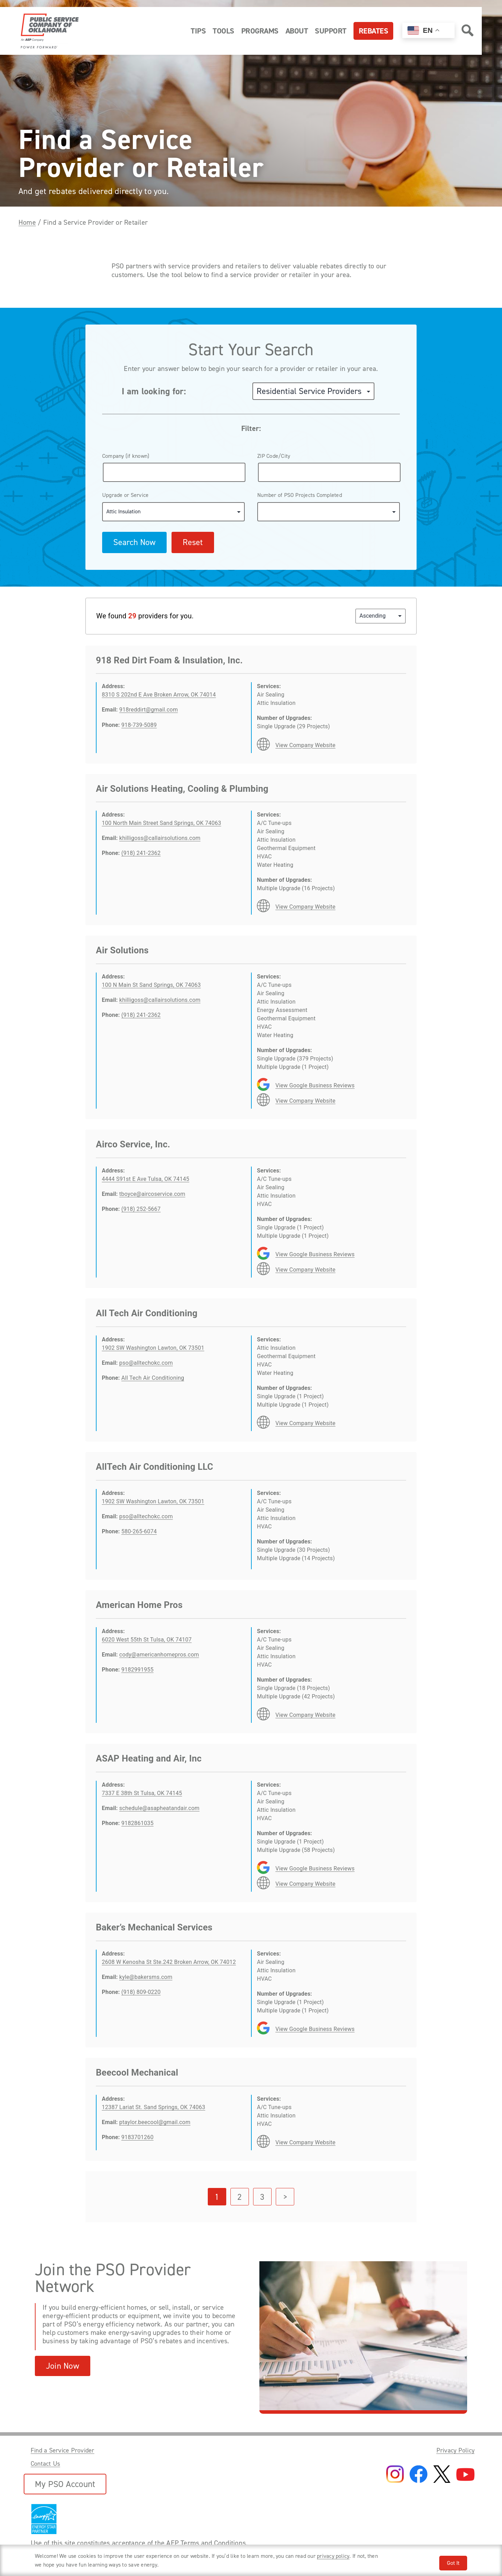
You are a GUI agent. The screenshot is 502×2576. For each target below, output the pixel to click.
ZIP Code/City (273, 456)
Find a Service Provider (62, 2450)
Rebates (373, 31)
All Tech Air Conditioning (152, 1378)
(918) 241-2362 (141, 853)
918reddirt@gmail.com (148, 709)
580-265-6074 (139, 1531)
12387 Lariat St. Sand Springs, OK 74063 (153, 2107)
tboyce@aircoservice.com (152, 1194)
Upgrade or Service (125, 495)
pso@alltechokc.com (146, 1363)
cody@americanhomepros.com (159, 1654)
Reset (193, 542)
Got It (453, 2563)
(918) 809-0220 (141, 1992)
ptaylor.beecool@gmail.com (154, 2122)
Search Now (134, 542)
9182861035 (137, 1823)
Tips (198, 31)
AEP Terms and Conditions (206, 2542)
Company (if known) (125, 456)
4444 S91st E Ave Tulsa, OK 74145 (145, 1179)
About (297, 31)
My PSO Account (65, 2484)
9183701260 (137, 2137)
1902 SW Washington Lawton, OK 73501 (153, 1348)
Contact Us (45, 2463)
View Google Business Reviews (315, 1085)
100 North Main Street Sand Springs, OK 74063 (161, 823)
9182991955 (137, 1669)
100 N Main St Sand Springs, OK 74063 (151, 985)
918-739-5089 (139, 725)
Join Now (62, 2366)
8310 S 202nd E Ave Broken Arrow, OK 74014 (159, 694)
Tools (223, 31)
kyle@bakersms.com (145, 1977)
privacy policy (333, 2556)
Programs (260, 31)
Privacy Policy (455, 2450)
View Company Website (305, 745)
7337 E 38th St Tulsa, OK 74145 (142, 1793)
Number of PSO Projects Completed (299, 495)
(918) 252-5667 (141, 1209)
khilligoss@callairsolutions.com (159, 838)
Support (331, 31)
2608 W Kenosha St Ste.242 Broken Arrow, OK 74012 (169, 1962)
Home (27, 222)
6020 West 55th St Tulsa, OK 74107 (147, 1639)
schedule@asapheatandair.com (159, 1808)
